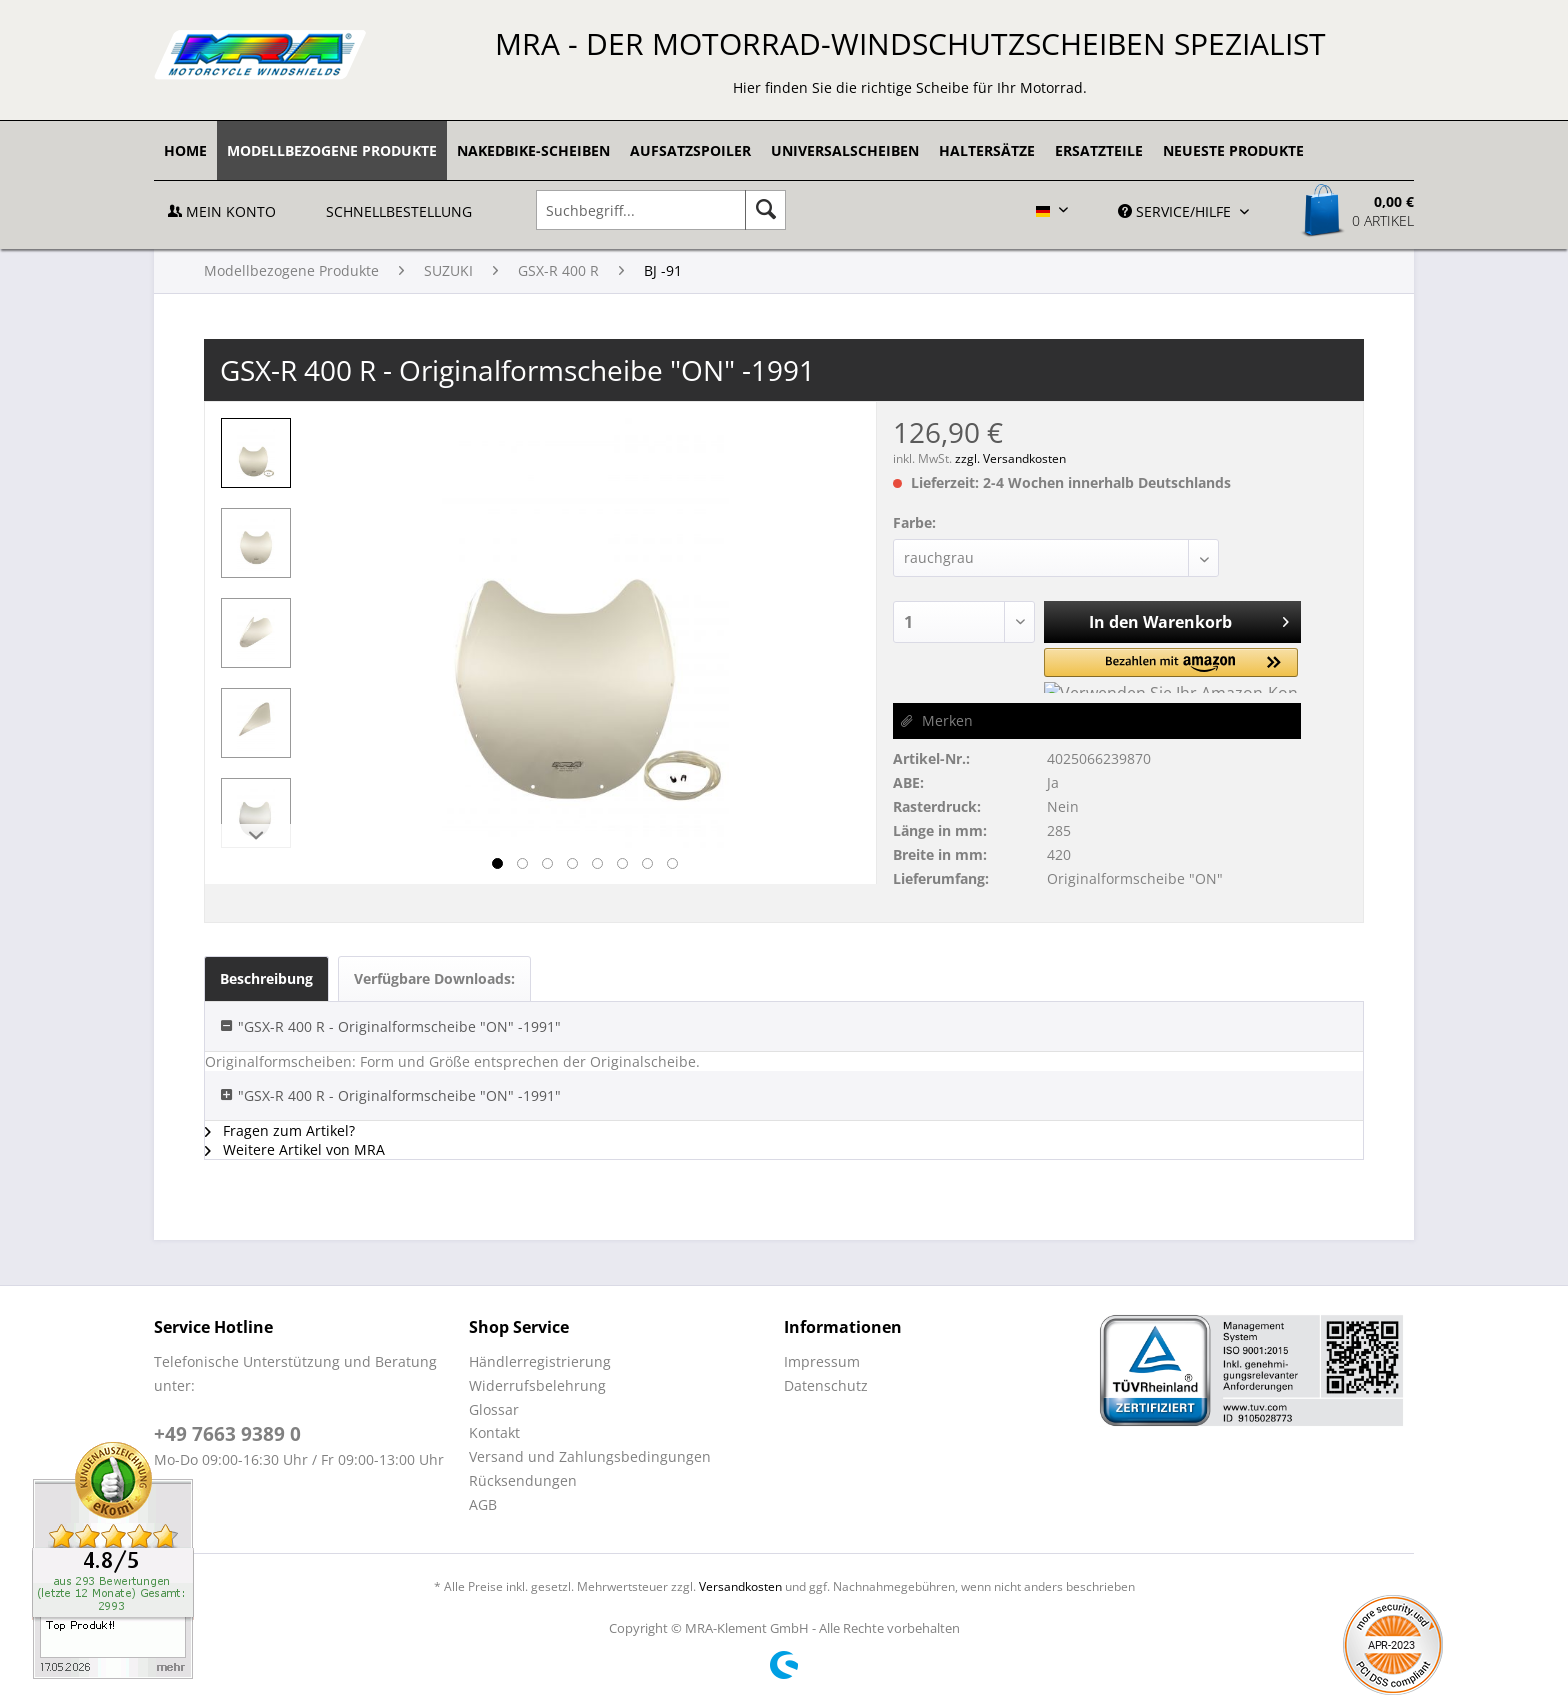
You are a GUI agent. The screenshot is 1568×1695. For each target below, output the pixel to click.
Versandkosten (740, 1586)
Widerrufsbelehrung (537, 1385)
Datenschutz (826, 1385)
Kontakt (494, 1432)
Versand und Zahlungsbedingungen (590, 1456)
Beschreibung (266, 978)
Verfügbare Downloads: (434, 978)
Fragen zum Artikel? (280, 1130)
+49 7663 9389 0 (227, 1434)
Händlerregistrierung (540, 1361)
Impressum (822, 1361)
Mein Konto (222, 211)
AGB (483, 1504)
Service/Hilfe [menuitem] (1176, 211)
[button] (1125, 670)
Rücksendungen (523, 1480)
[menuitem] (185, 150)
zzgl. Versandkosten (1010, 458)
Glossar (494, 1409)
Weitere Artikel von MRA (295, 1149)
